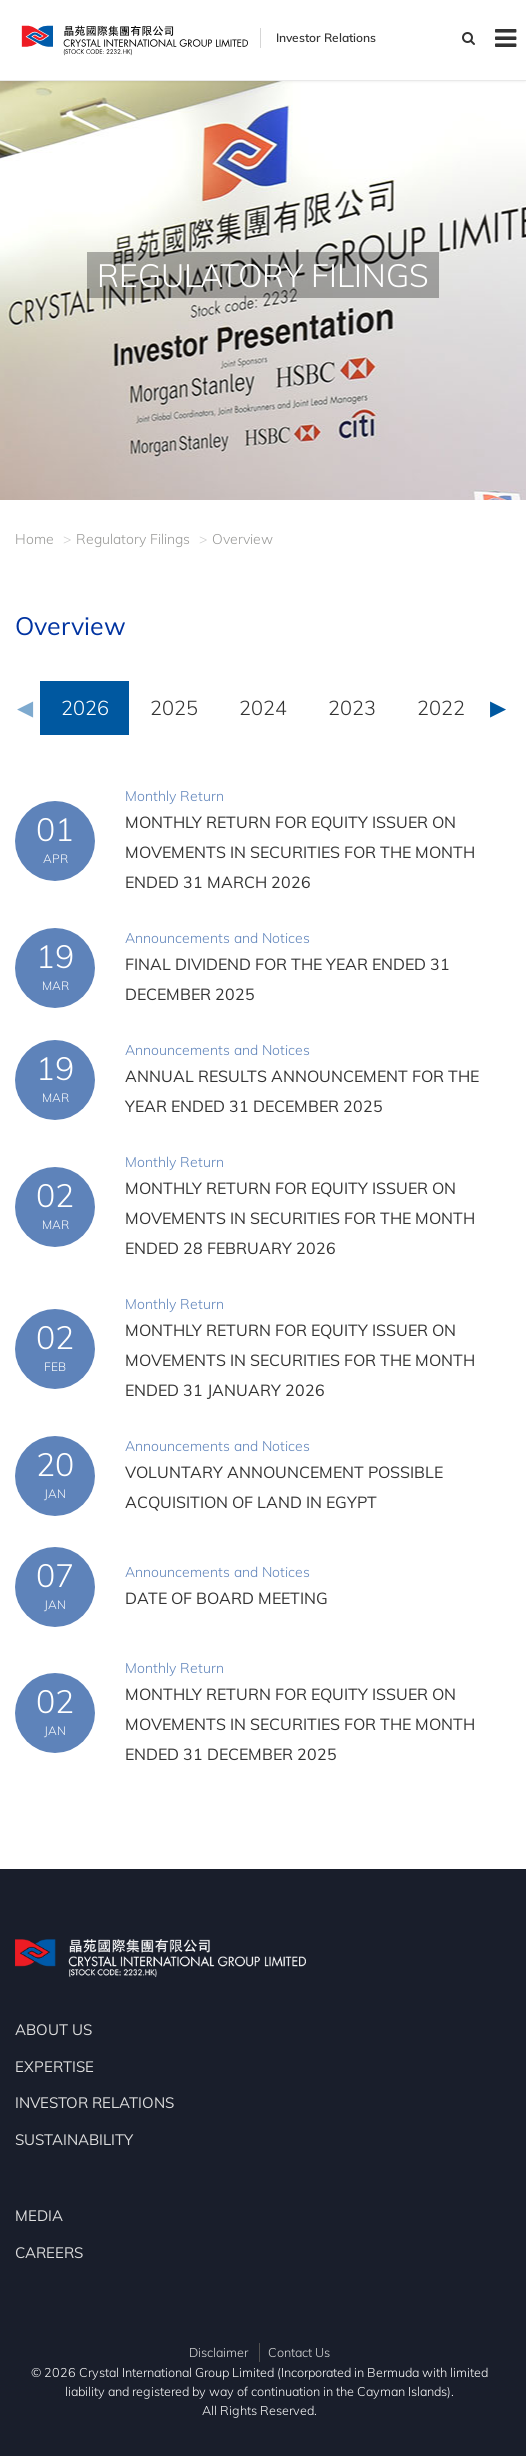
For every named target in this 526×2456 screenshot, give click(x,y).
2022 (441, 707)
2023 (352, 707)
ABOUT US (53, 2029)
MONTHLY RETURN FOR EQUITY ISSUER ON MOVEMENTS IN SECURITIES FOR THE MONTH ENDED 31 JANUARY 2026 (300, 1360)
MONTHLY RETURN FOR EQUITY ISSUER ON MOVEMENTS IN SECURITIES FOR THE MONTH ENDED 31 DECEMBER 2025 (300, 1724)
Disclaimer (218, 2352)
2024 (263, 707)
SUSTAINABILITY (74, 2139)
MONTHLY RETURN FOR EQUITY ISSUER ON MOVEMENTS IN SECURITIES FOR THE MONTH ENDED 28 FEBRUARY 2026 (300, 1218)
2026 (85, 707)
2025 (174, 707)
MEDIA (39, 2215)
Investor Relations (326, 37)
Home (34, 539)
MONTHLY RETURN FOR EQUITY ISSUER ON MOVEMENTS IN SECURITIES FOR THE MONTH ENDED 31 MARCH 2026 (300, 852)
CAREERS (49, 2252)
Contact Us (299, 2352)
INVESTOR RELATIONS (94, 2102)
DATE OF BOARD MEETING (226, 1598)
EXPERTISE (54, 2066)
